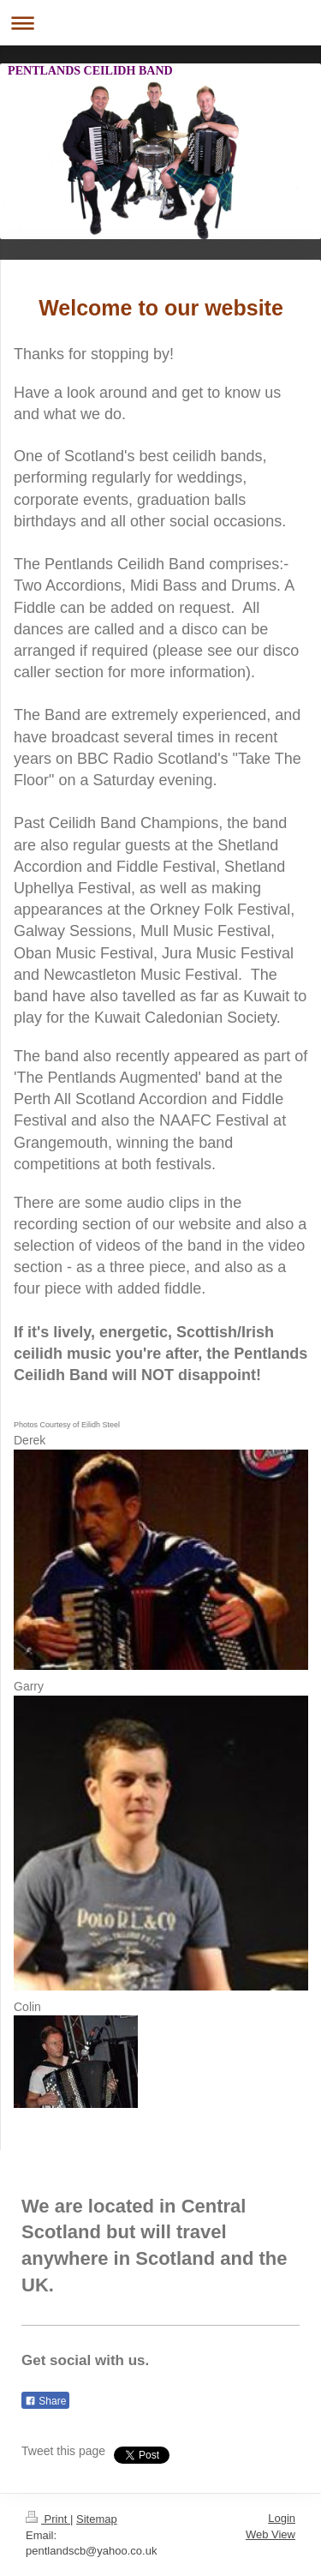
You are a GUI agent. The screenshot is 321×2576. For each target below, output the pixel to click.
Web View (270, 2534)
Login (281, 2518)
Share (45, 2401)
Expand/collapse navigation (160, 22)
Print (48, 2519)
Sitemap (96, 2519)
